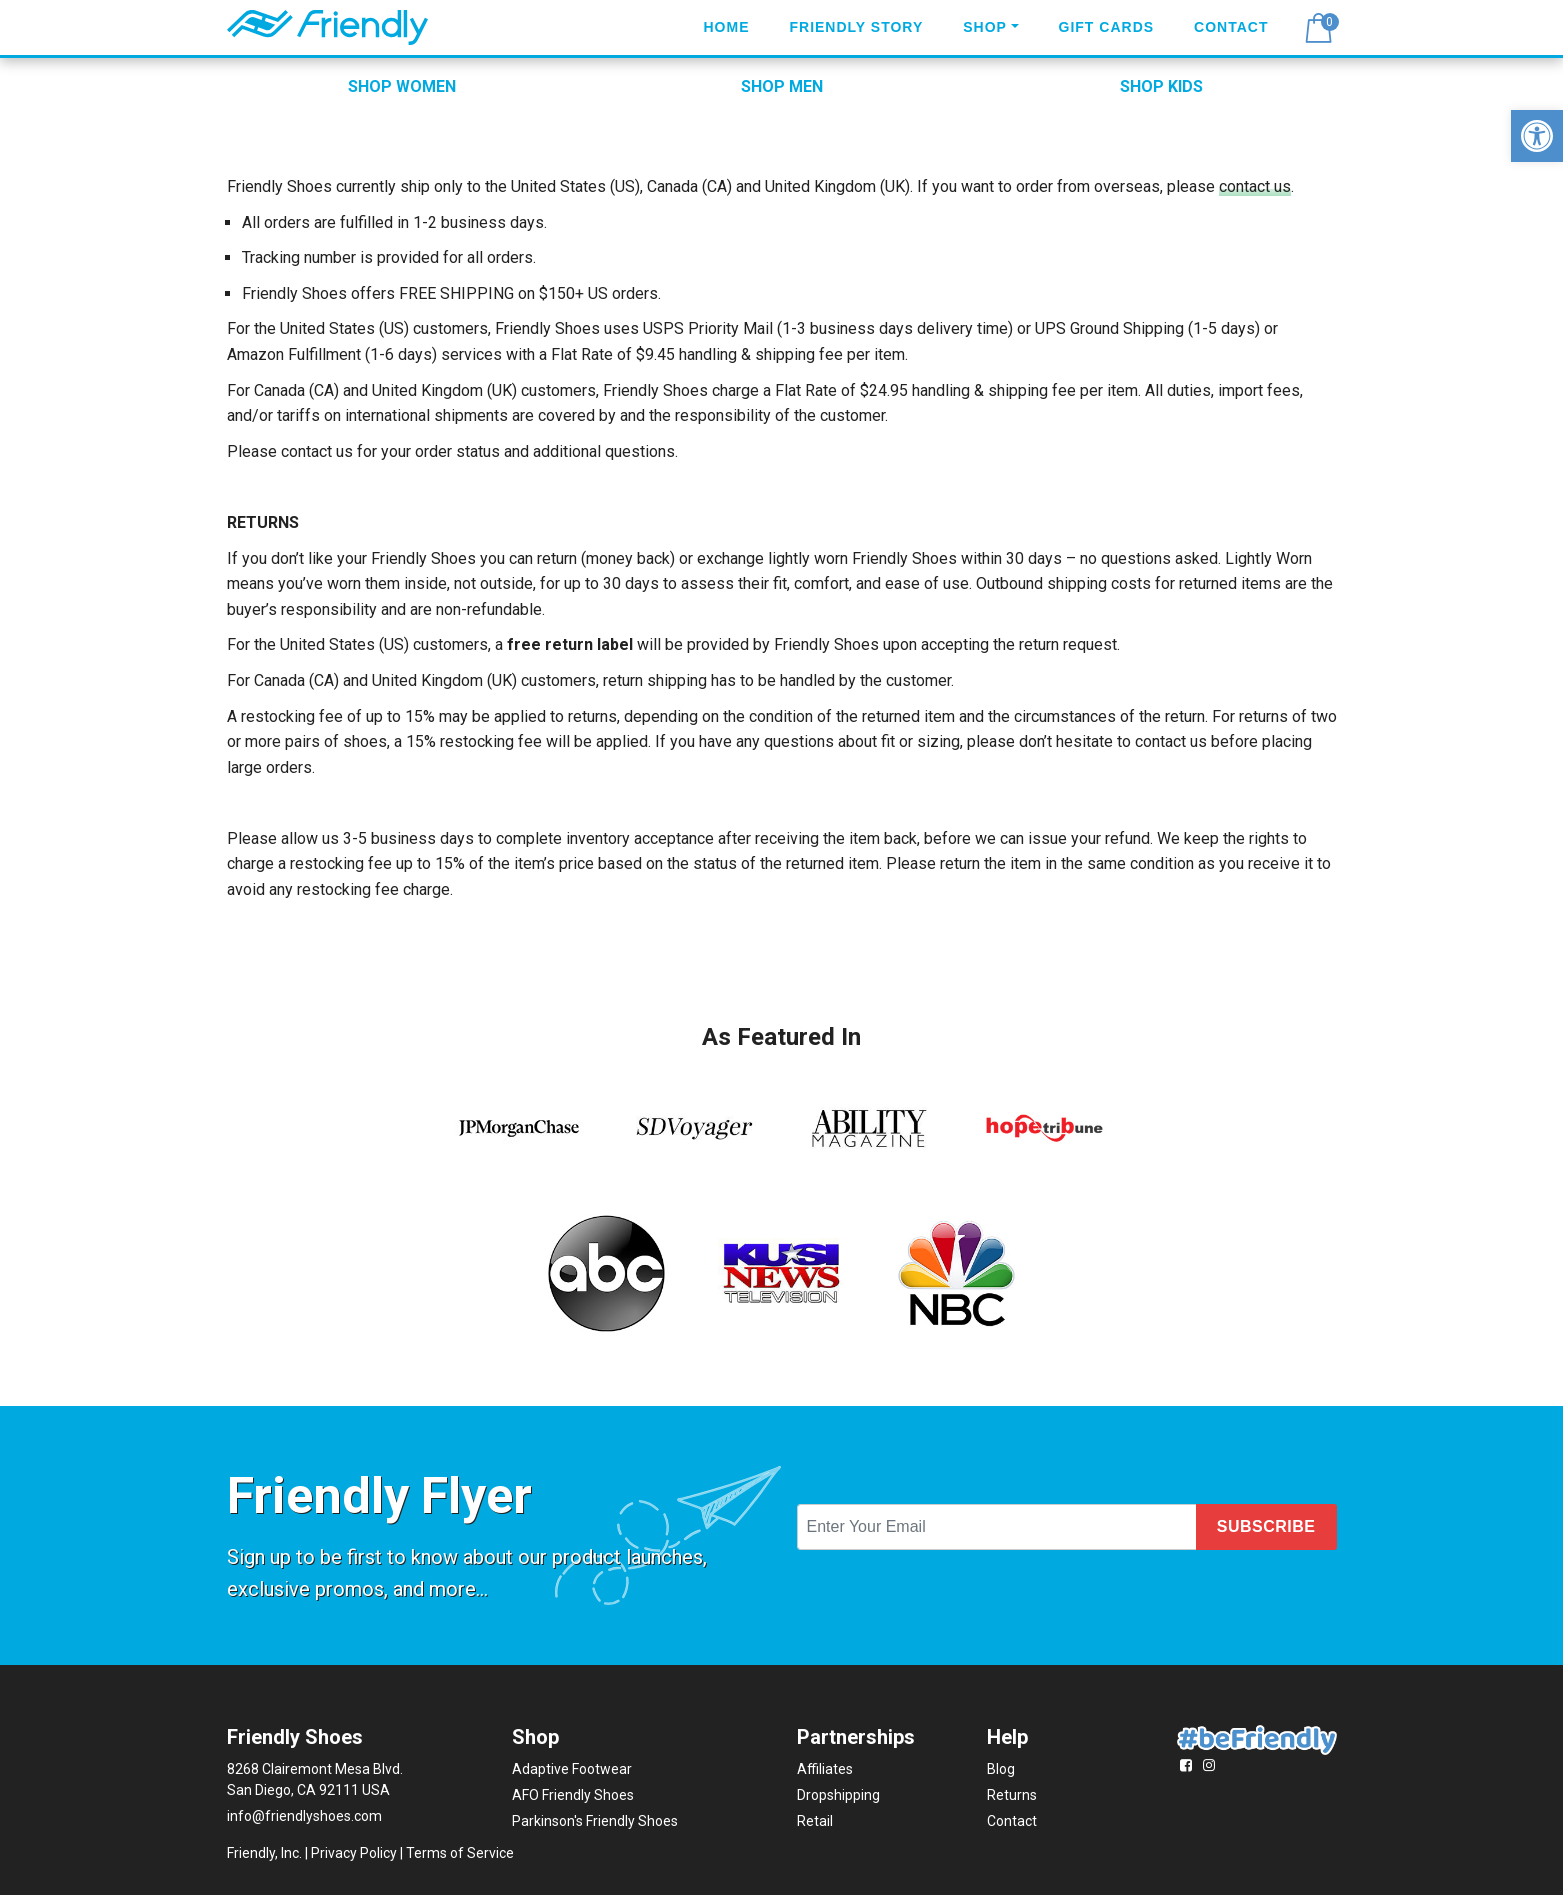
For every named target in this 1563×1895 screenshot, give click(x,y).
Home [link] (726, 27)
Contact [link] (1231, 27)
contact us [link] (1255, 186)
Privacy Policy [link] (354, 1853)
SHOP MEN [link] (782, 86)
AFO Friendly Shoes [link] (573, 1795)
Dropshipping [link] (838, 1795)
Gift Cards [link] (1107, 27)
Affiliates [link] (825, 1769)
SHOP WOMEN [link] (402, 86)
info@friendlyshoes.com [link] (304, 1816)
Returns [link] (1012, 1795)
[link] (1537, 136)
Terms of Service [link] (460, 1853)
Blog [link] (1001, 1769)
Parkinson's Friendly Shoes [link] (595, 1821)
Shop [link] (985, 27)
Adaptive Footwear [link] (572, 1769)
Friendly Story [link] (856, 27)
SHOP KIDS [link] (1161, 86)
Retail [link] (815, 1821)
